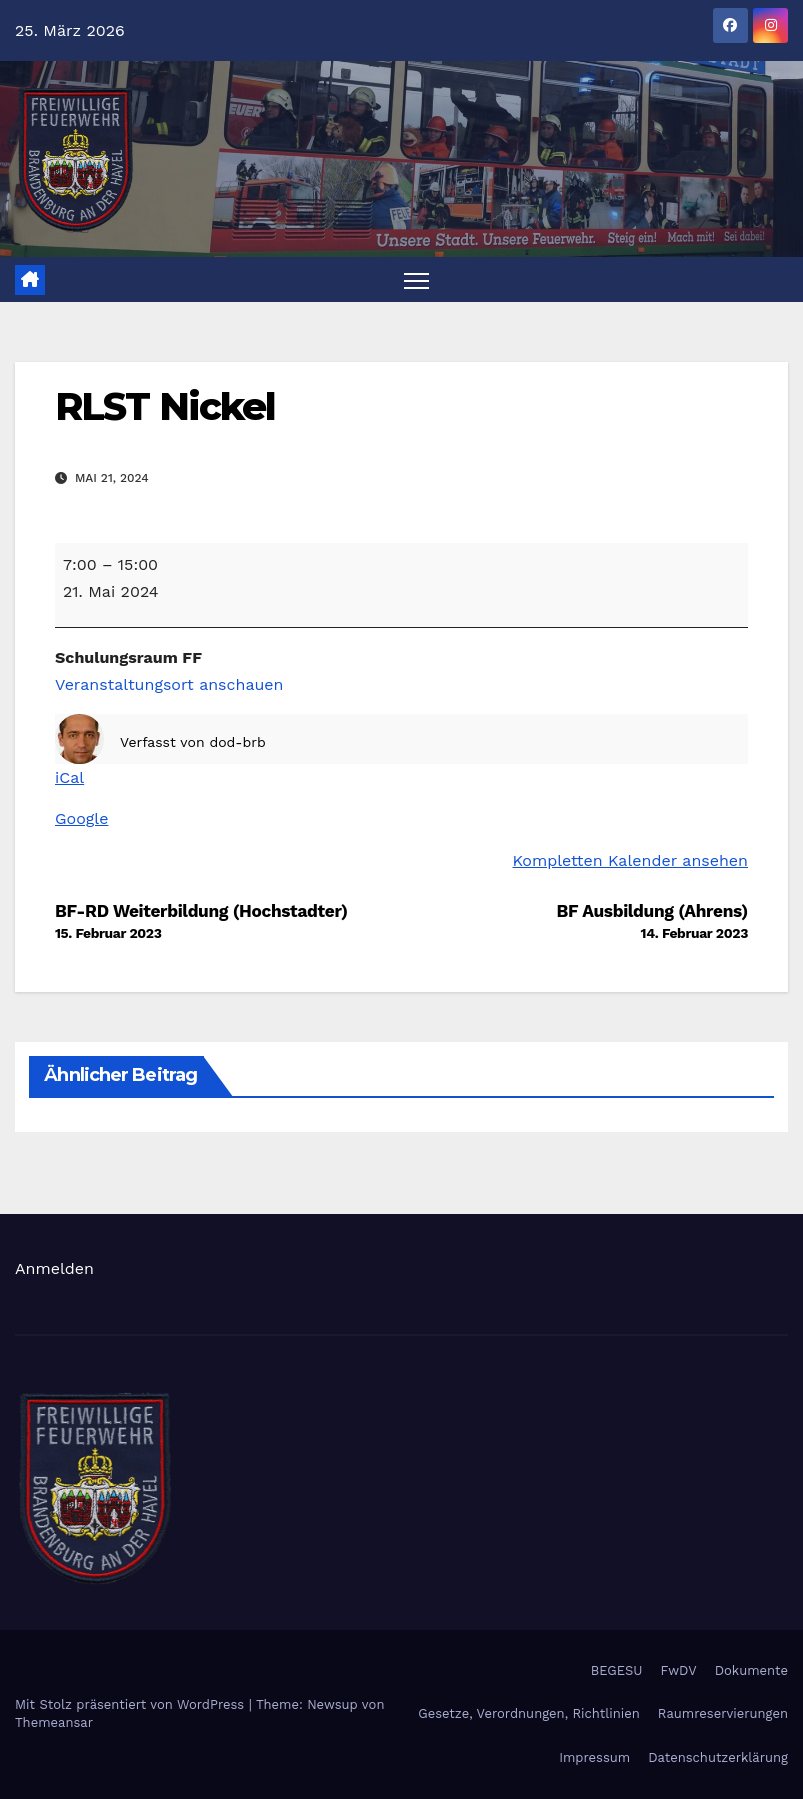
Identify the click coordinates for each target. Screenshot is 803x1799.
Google (81, 818)
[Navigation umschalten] (416, 280)
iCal (69, 777)
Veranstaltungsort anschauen (169, 684)
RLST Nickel (165, 407)
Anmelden (54, 1268)
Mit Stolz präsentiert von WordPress (132, 1705)
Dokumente (751, 1670)
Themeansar (54, 1723)
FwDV (679, 1670)
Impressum (594, 1757)
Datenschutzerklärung (718, 1757)
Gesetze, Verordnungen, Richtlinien (528, 1714)
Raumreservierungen (723, 1714)
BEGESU (617, 1670)
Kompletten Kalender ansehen (630, 860)
